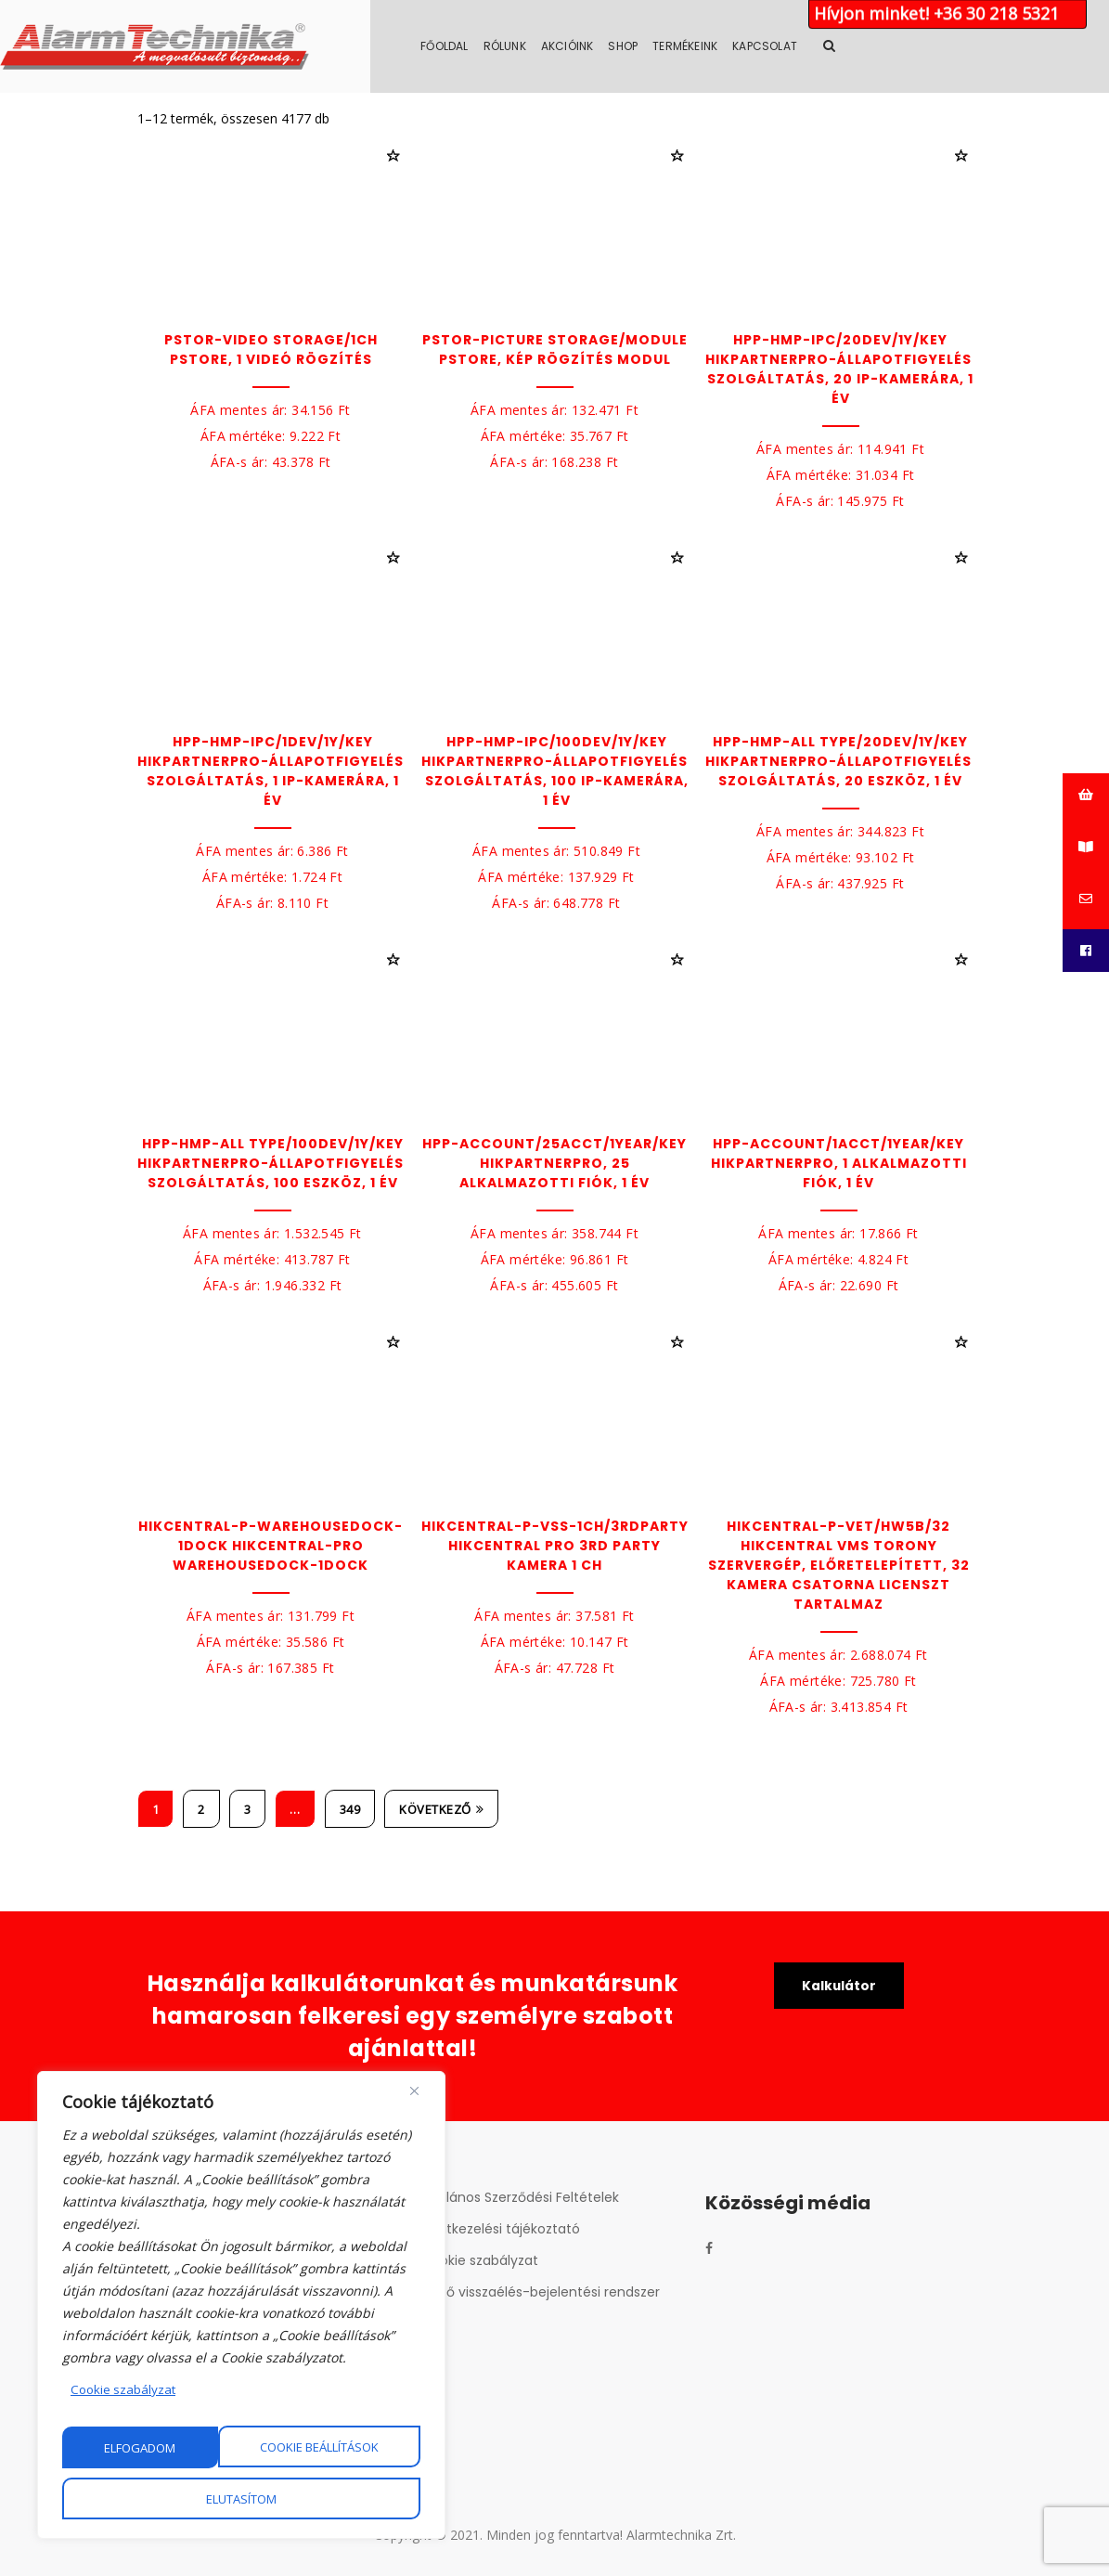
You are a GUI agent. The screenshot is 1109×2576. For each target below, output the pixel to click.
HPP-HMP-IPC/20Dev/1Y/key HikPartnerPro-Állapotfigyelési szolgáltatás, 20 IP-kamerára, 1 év (840, 369)
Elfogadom (241, 2499)
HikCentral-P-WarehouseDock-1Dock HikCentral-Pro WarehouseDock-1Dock (270, 1545)
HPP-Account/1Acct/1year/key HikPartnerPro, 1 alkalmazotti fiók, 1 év (839, 1163)
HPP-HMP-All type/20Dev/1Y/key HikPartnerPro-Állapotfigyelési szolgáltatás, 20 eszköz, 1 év (840, 761)
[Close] (414, 2092)
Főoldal (581, 46)
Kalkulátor (838, 1986)
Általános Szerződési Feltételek (520, 2197)
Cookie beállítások (164, 2448)
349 (350, 1809)
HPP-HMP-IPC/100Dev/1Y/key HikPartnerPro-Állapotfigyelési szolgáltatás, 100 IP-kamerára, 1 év (556, 770)
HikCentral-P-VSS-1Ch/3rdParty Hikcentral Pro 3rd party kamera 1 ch (555, 1545)
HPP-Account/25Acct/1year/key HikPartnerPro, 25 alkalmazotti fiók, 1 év (554, 1163)
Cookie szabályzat (125, 2391)
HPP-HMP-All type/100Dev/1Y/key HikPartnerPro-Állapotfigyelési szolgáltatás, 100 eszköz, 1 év (272, 1163)
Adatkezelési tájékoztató (500, 2229)
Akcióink (703, 46)
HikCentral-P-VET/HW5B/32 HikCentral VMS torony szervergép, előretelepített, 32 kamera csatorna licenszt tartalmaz (839, 1565)
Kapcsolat (902, 46)
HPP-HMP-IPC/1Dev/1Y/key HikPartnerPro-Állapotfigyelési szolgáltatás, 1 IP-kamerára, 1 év (272, 770)
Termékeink (822, 46)
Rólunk (641, 46)
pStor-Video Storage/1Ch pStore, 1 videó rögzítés (271, 349)
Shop (760, 46)
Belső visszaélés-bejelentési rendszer (540, 2292)
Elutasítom (343, 2448)
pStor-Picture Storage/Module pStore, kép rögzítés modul (555, 349)
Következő (441, 1809)
